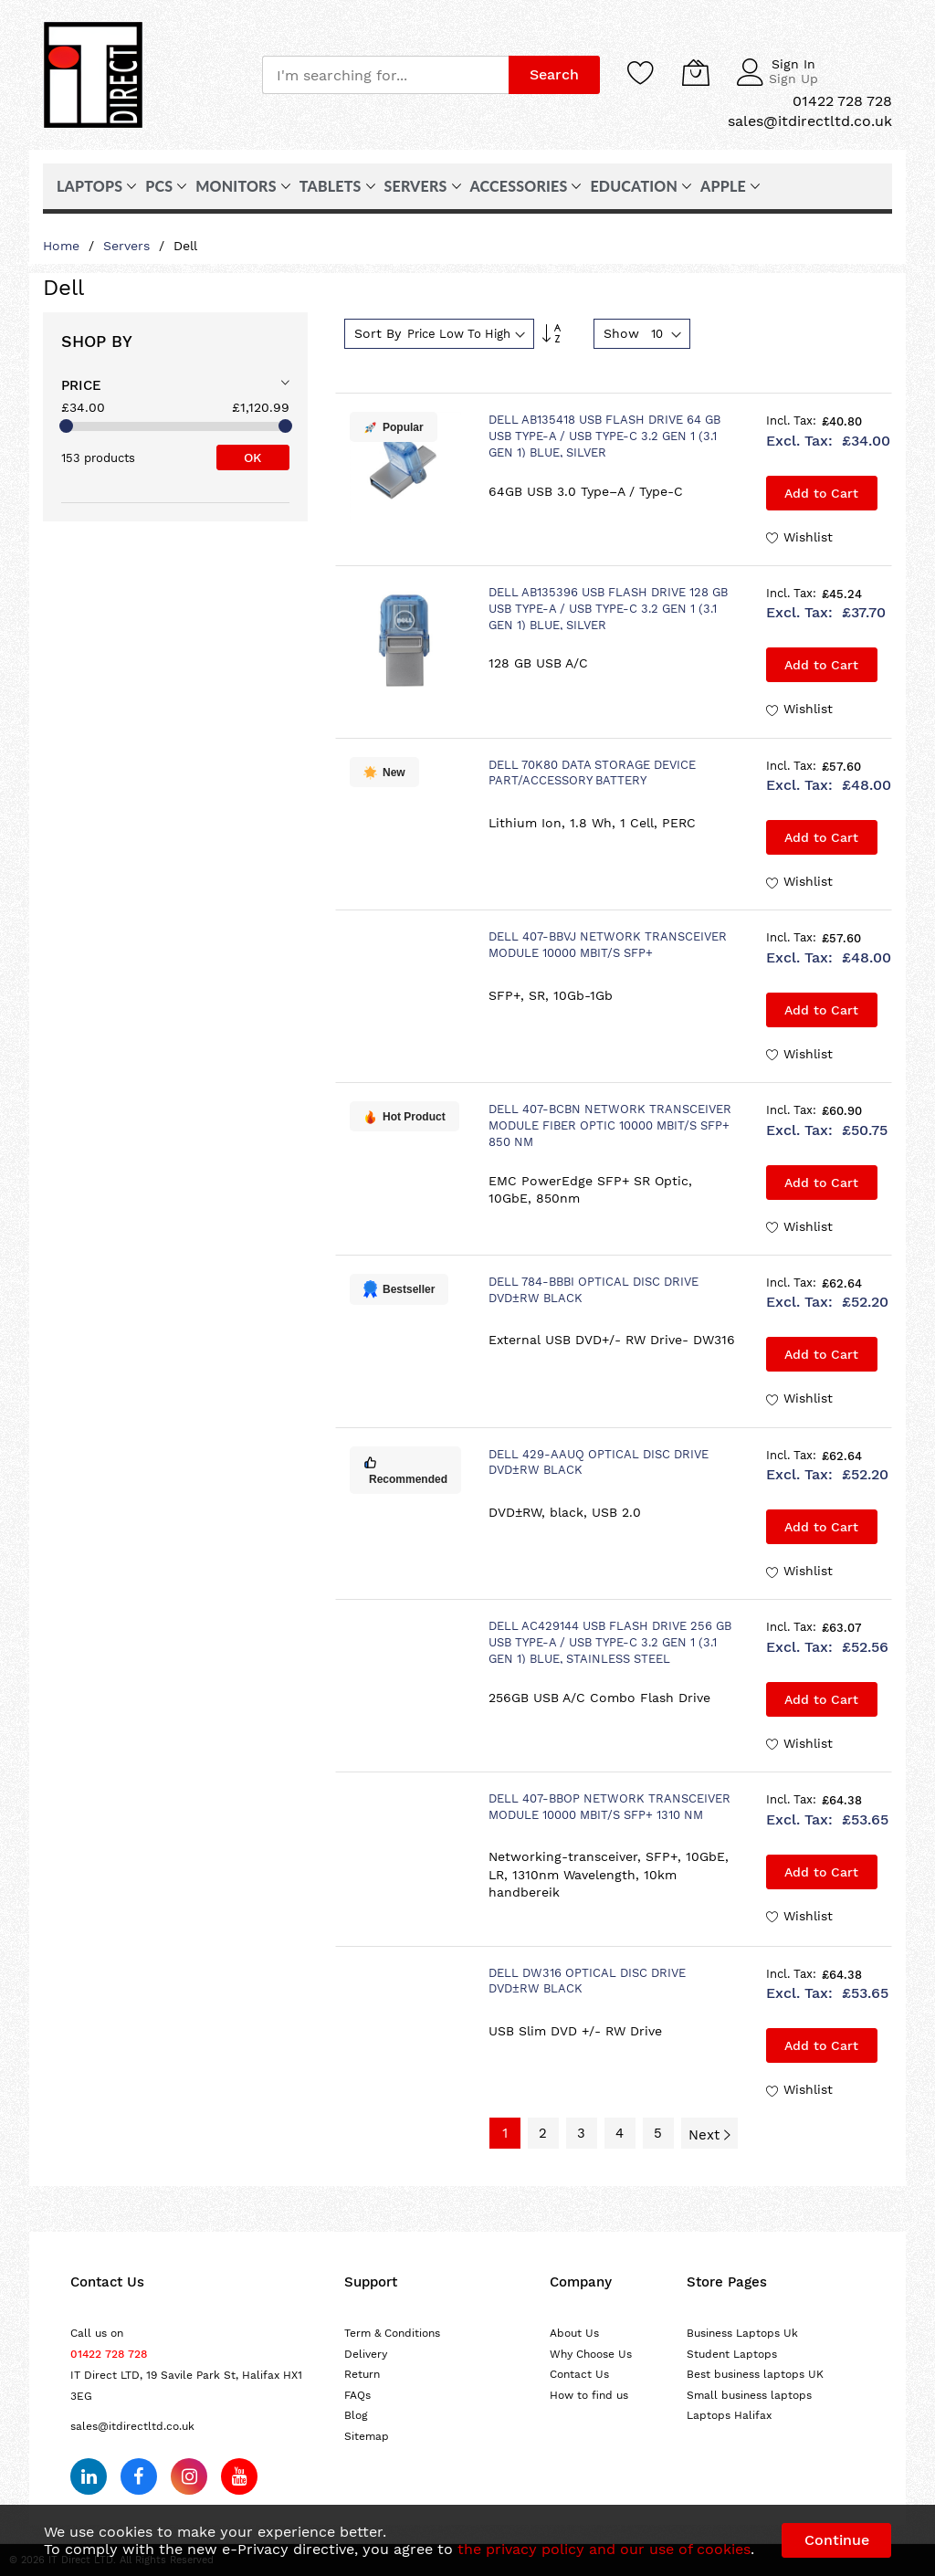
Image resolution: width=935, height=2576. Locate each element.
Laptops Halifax (729, 2415)
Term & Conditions (392, 2333)
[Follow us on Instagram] (189, 2476)
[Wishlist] (641, 72)
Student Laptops (732, 2354)
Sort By (377, 333)
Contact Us (579, 2374)
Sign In (793, 64)
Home (63, 245)
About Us (574, 2333)
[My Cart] (695, 72)
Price (81, 385)
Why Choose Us (591, 2354)
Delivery (365, 2354)
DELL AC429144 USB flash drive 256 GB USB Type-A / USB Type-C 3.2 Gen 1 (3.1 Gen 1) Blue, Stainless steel (610, 1642)
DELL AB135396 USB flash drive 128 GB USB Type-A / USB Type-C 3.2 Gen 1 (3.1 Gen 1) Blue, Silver (608, 608)
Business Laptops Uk (742, 2333)
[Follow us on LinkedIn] (88, 2476)
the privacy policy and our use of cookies (604, 2549)
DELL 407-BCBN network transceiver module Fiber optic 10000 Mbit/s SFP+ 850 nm (610, 1125)
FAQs (357, 2395)
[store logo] (93, 75)
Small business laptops (749, 2395)
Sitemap (366, 2436)
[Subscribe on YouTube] (239, 2476)
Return (362, 2374)
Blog (356, 2415)
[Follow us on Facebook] (139, 2476)
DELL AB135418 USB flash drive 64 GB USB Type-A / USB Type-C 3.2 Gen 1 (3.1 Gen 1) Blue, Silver (604, 436)
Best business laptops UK (755, 2374)
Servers (128, 245)
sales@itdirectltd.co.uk (132, 2426)
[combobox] (385, 75)
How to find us (589, 2395)
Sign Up (793, 78)
